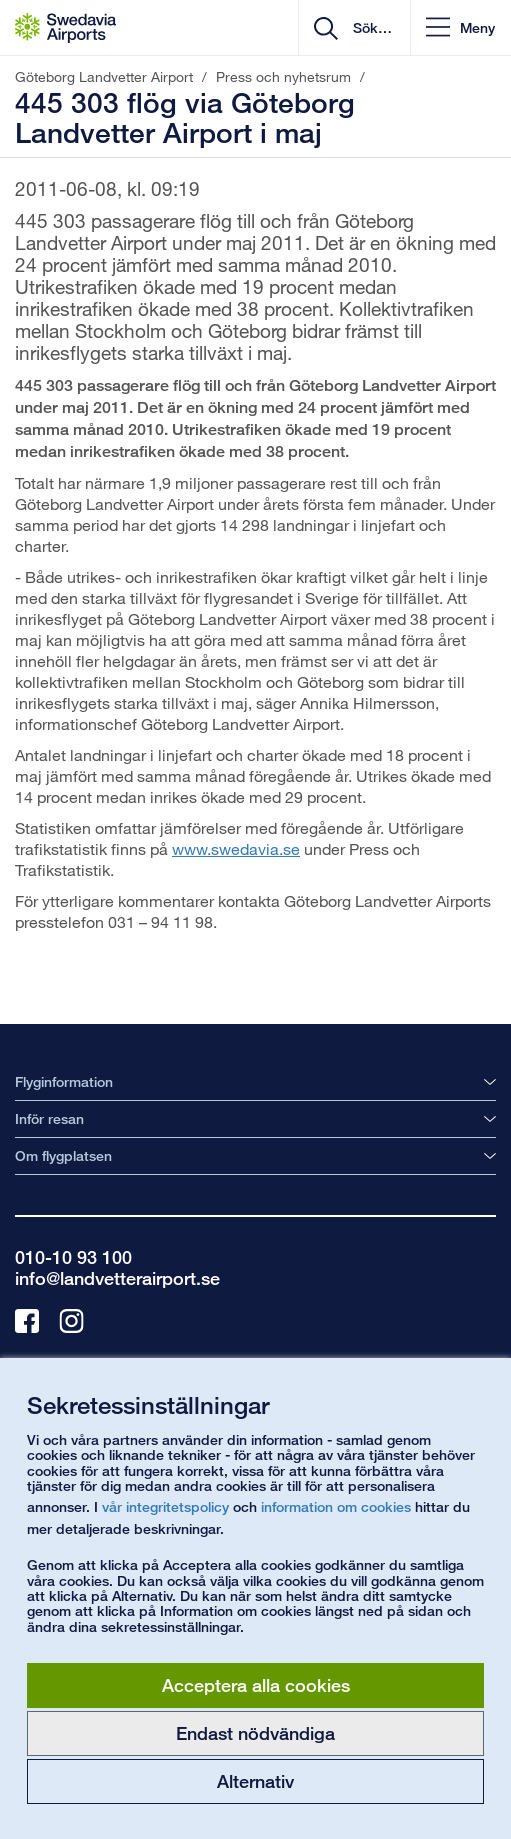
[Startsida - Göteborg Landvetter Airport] (65, 28)
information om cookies (336, 1506)
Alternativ (255, 1781)
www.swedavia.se (236, 848)
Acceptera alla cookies (256, 1685)
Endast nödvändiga (255, 1733)
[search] (370, 28)
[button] (460, 27)
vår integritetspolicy (165, 1506)
